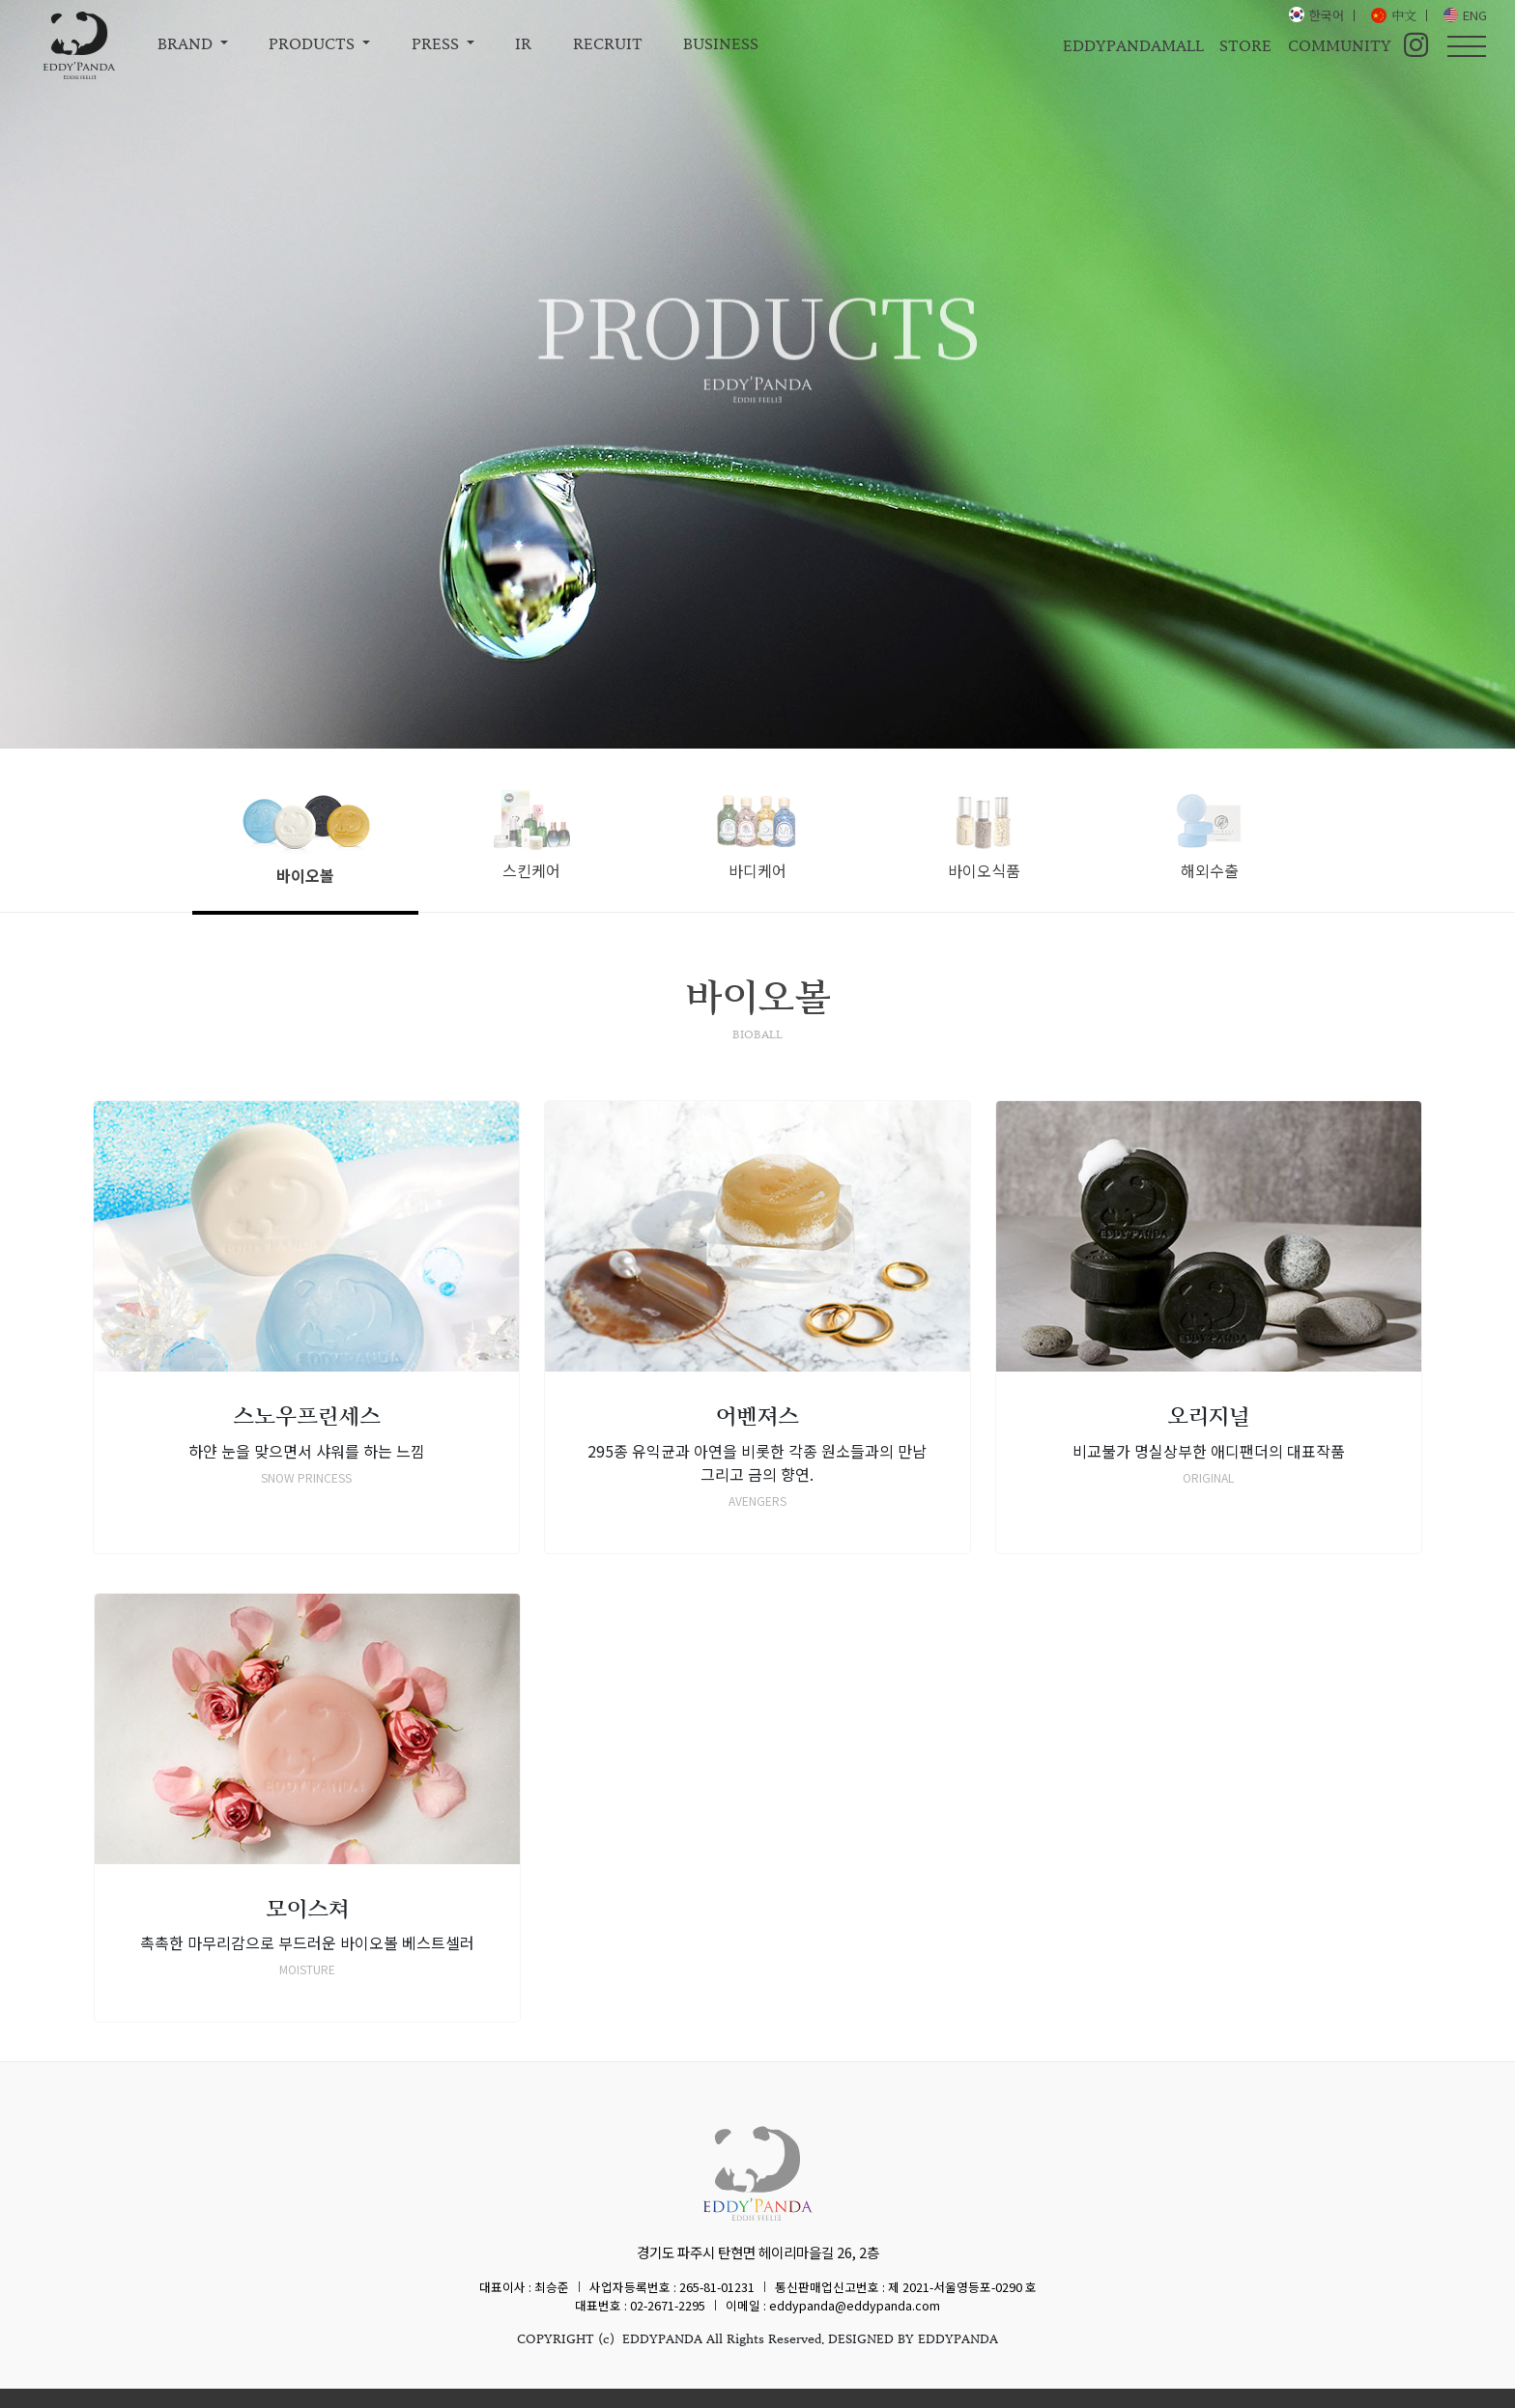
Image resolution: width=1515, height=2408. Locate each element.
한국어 (1326, 15)
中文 (1403, 15)
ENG (1475, 15)
